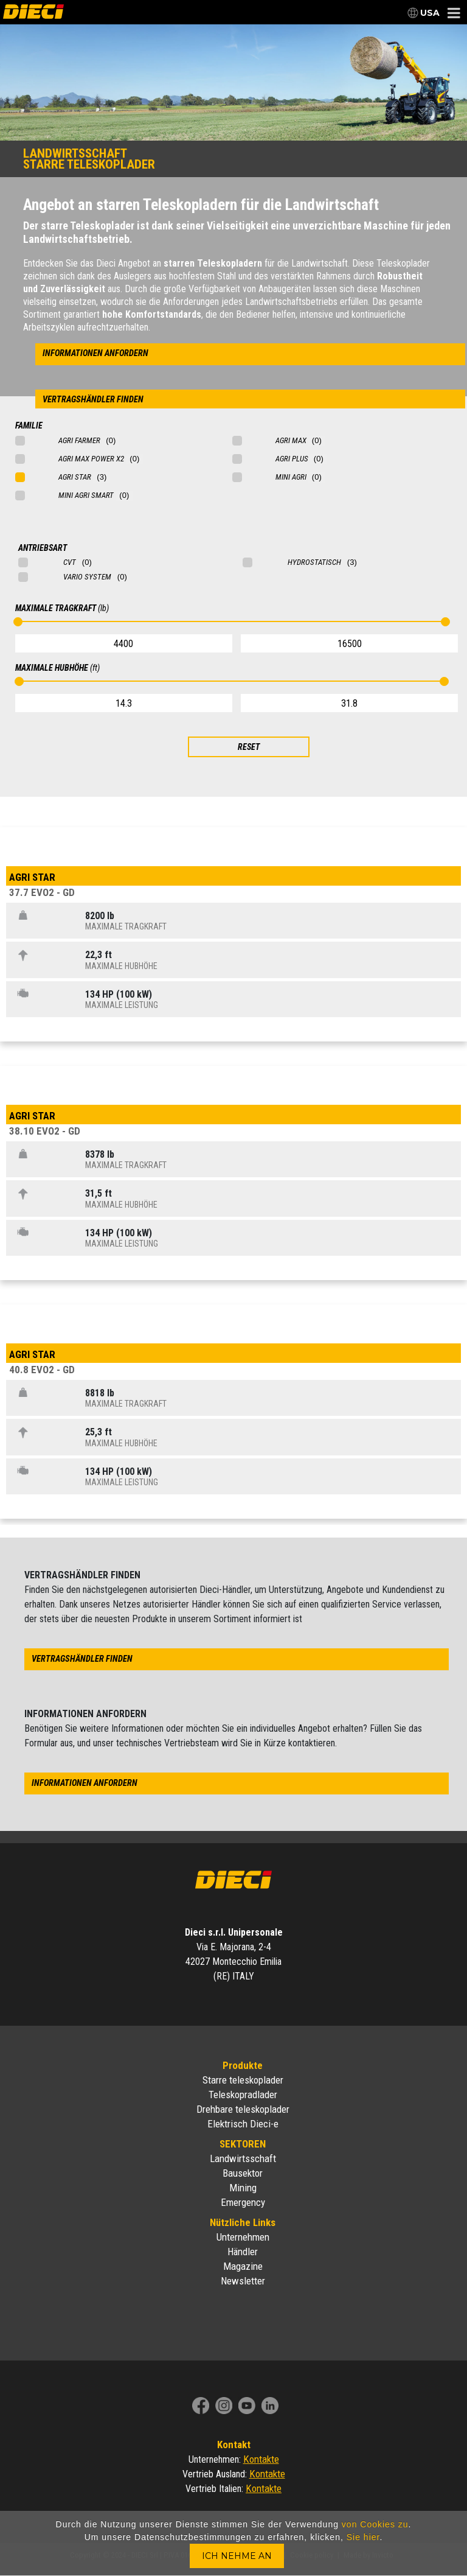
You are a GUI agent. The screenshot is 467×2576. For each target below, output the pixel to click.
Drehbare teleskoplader (242, 2109)
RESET (249, 747)
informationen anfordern (95, 353)
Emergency (243, 2202)
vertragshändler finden (93, 399)
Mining (243, 2188)
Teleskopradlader (243, 2094)
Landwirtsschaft (243, 2158)
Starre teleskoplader (242, 2080)
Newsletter (243, 2281)
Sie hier (363, 2537)
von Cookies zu (375, 2524)
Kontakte (261, 2459)
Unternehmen (242, 2237)
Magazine (243, 2266)
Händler (242, 2251)
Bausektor (243, 2173)
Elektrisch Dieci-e (242, 2124)
